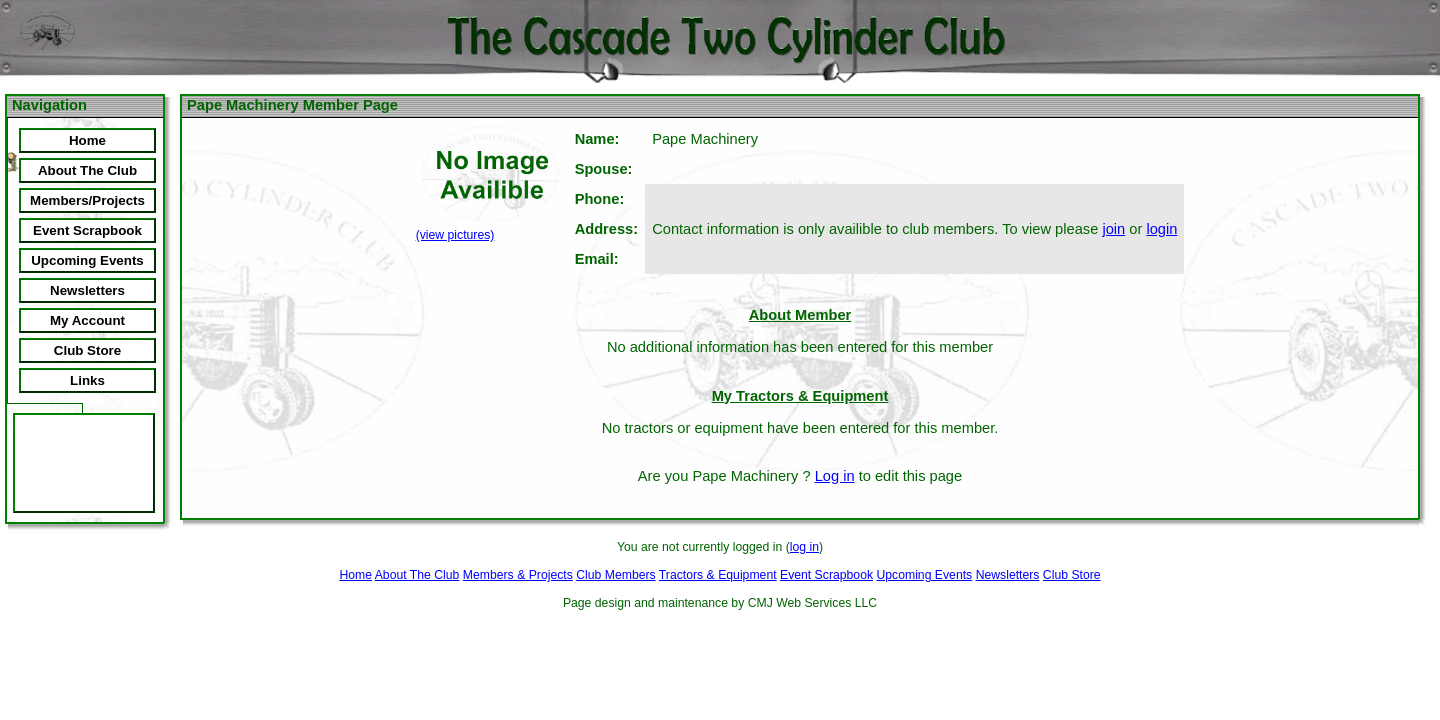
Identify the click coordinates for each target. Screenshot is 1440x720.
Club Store (1072, 575)
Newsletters (1008, 575)
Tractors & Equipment (718, 575)
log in (804, 547)
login (1161, 229)
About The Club (417, 575)
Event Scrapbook (826, 575)
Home (355, 575)
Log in (835, 476)
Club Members (615, 575)
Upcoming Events (924, 575)
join (1113, 229)
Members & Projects (518, 575)
